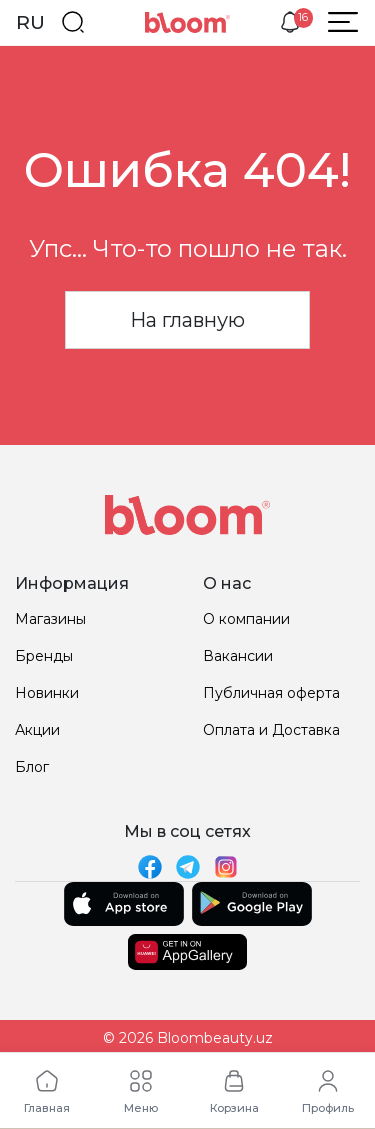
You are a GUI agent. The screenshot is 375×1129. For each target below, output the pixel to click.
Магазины (50, 619)
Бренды (44, 656)
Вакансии (238, 656)
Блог (32, 767)
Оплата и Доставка (271, 730)
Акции (37, 730)
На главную (187, 320)
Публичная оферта (271, 693)
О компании (246, 619)
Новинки (47, 693)
